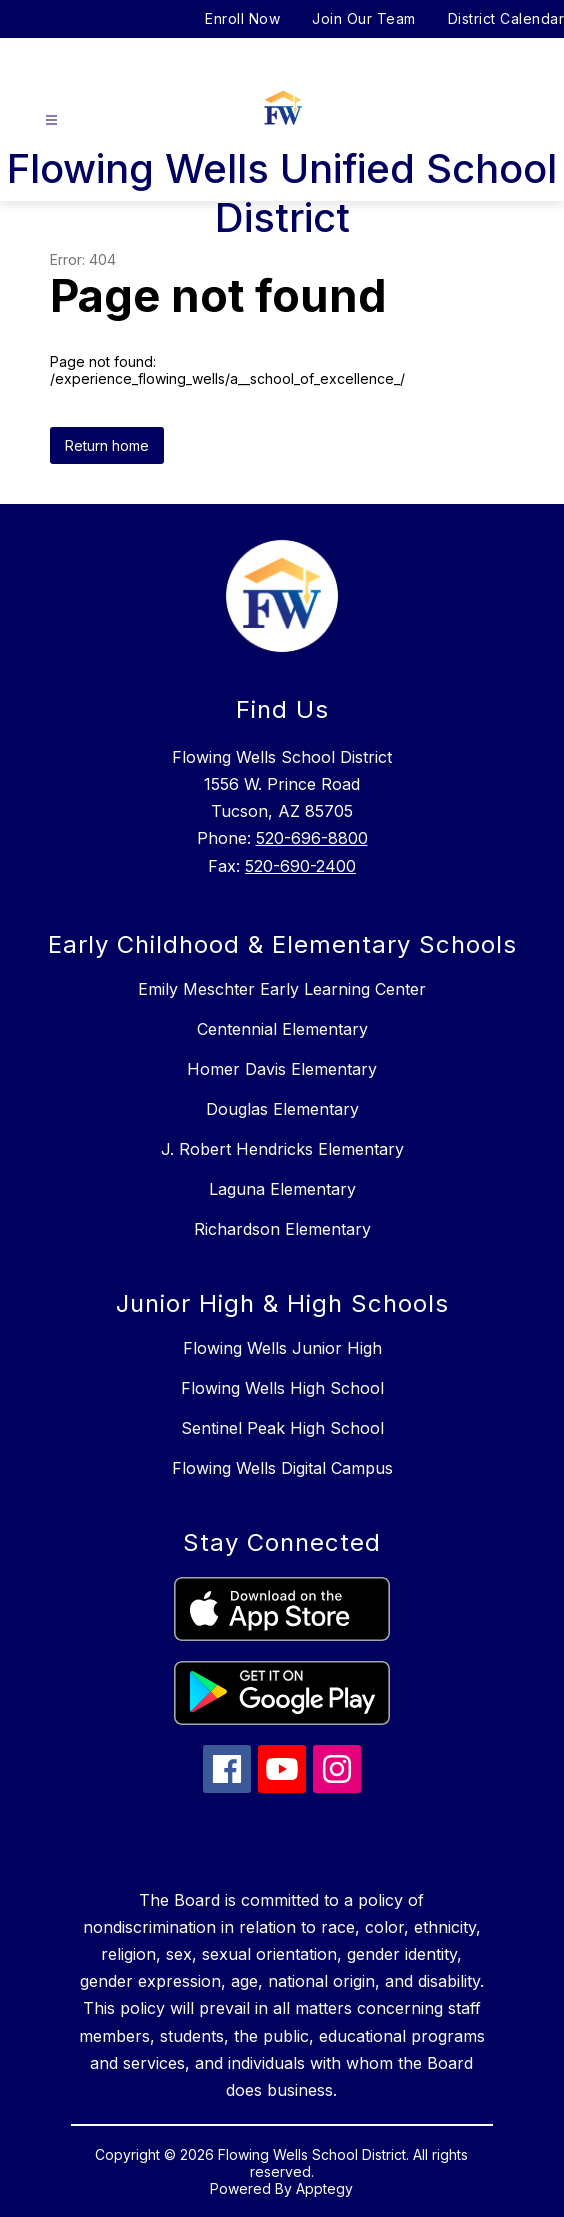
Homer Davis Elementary (282, 1069)
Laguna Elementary (282, 1189)
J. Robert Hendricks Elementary (282, 1149)
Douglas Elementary (282, 1109)
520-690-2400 (300, 866)
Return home (107, 445)
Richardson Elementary (282, 1229)
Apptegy (324, 2188)
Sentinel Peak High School (282, 1428)
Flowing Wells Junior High (282, 1348)
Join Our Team (364, 18)
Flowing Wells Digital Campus (282, 1468)
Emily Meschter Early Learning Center (282, 989)
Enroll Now (242, 18)
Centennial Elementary (282, 1029)
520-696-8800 (312, 838)
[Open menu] (51, 120)
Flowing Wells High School (282, 1388)
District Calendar (506, 18)
